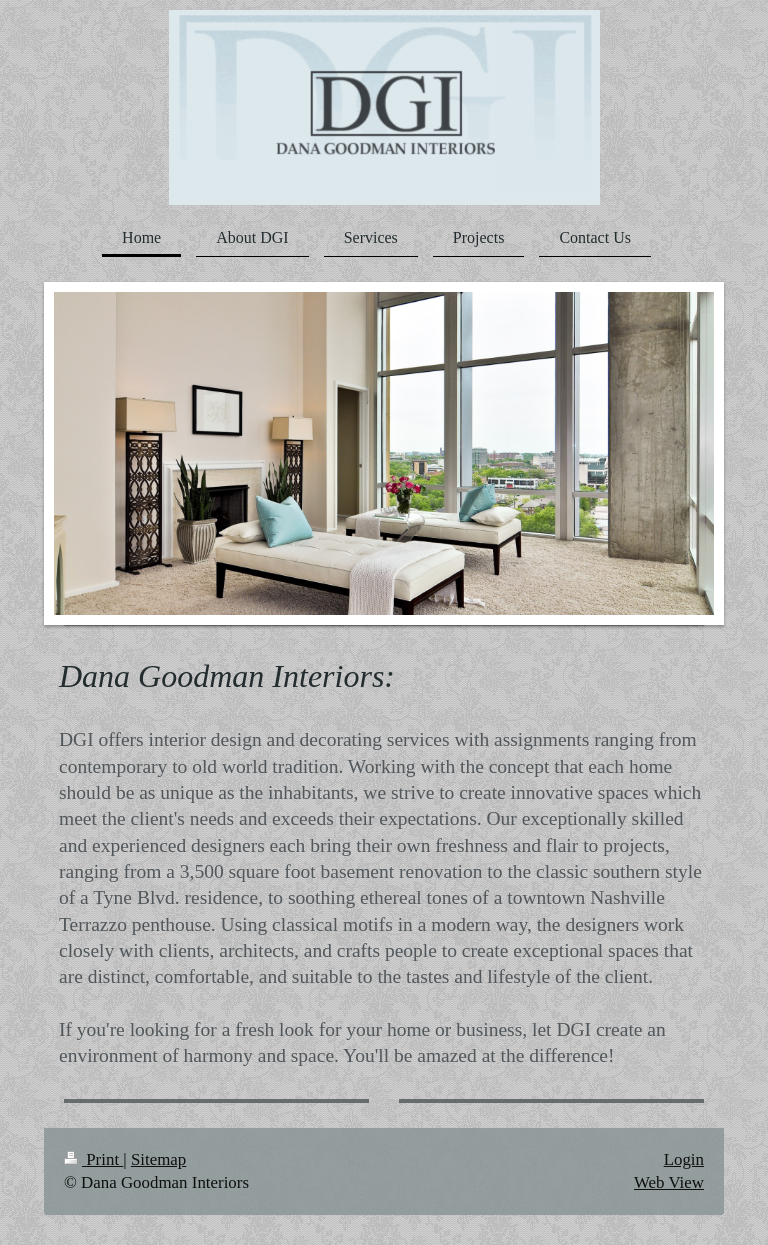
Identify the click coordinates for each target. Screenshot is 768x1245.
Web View (669, 1182)
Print (93, 1159)
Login (684, 1159)
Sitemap (158, 1159)
